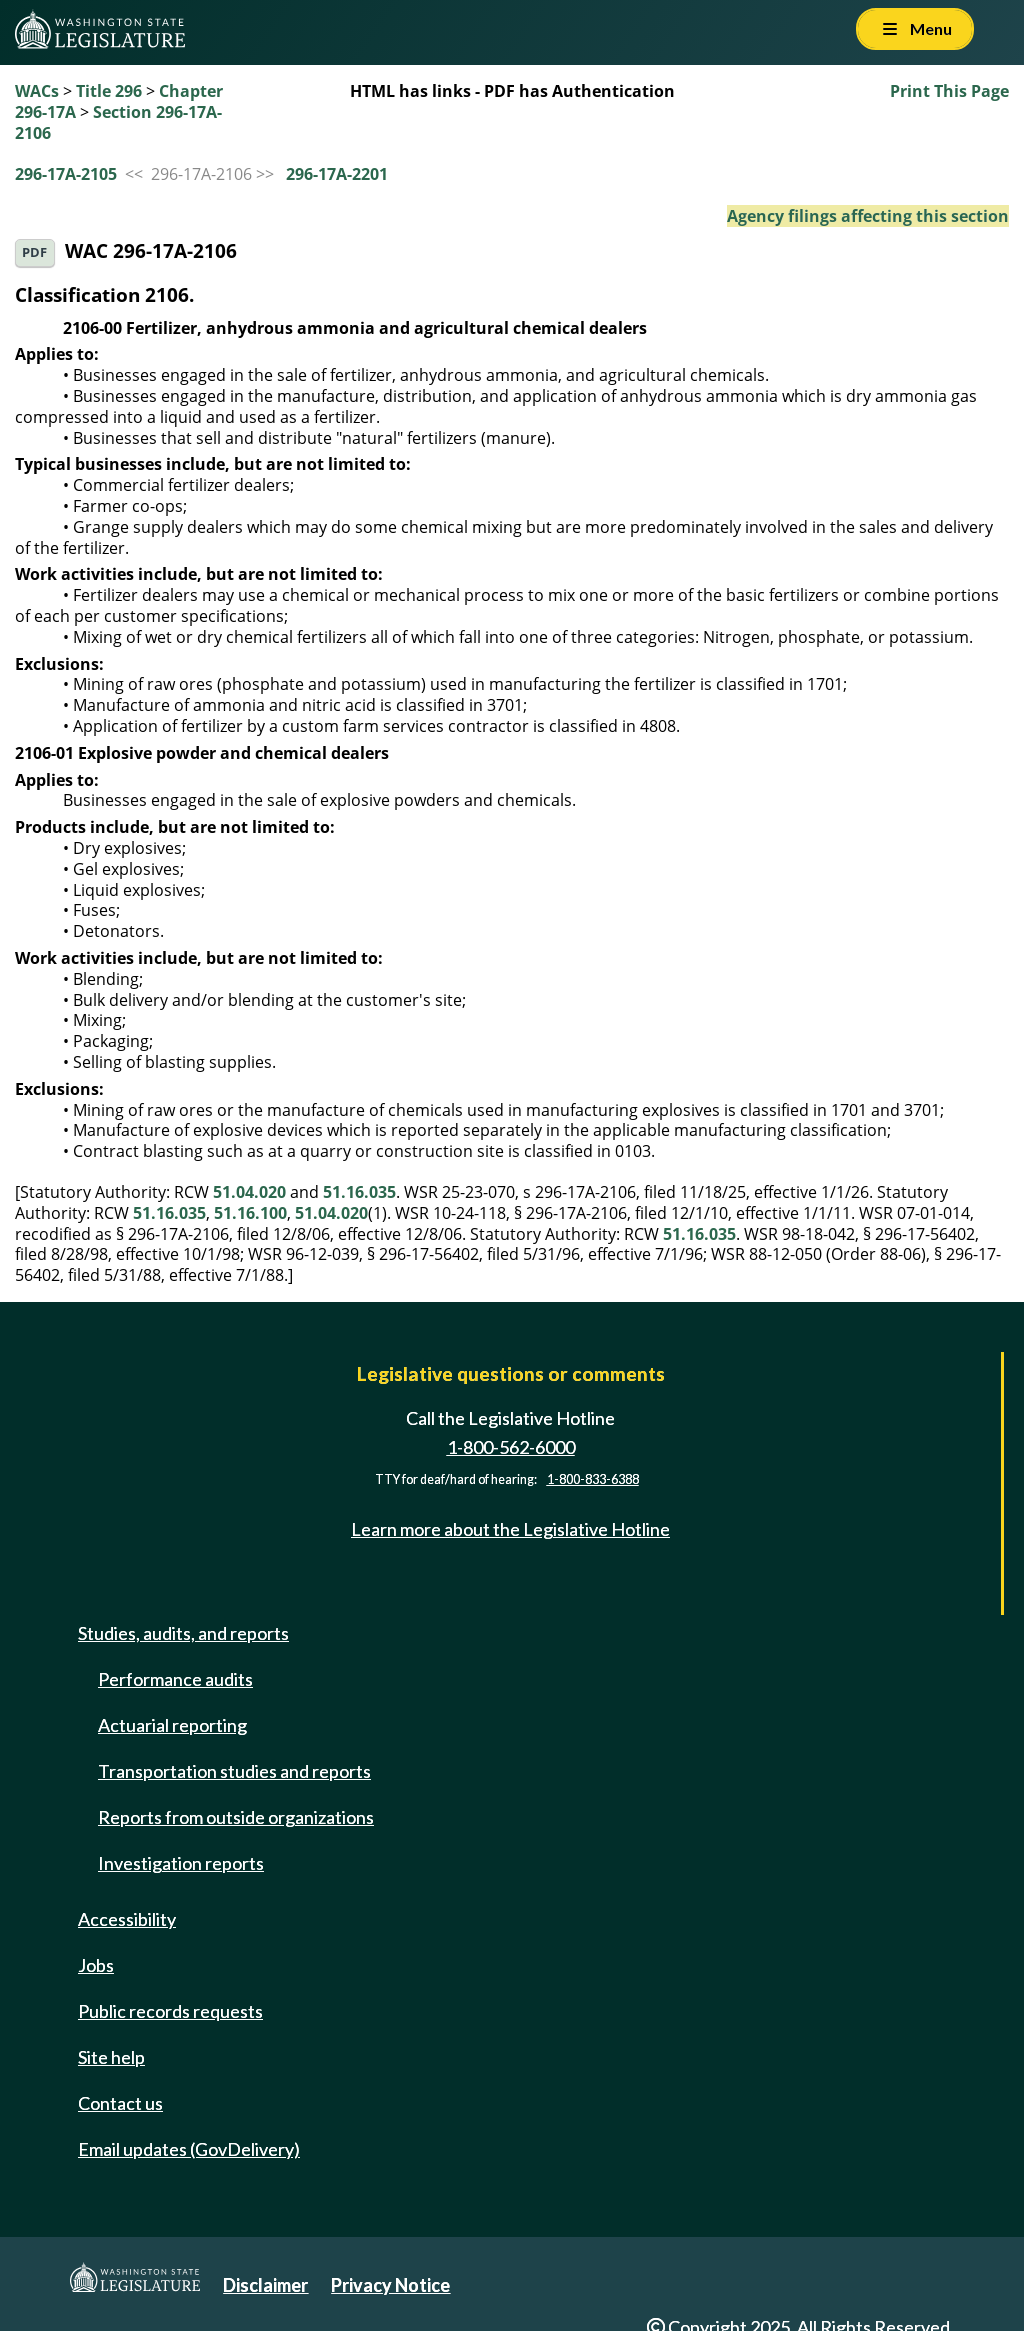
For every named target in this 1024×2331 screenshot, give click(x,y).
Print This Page (949, 91)
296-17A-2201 (337, 174)
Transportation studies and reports (234, 1771)
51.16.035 (359, 1192)
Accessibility (127, 1919)
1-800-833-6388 (593, 1479)
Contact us (120, 2103)
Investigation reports (181, 1863)
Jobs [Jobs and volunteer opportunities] (96, 1965)
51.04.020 (249, 1192)
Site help (111, 2057)
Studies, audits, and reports (183, 1633)
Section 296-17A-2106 (118, 122)
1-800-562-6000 (511, 1447)
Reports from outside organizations (236, 1817)
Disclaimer (265, 2285)
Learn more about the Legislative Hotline (510, 1529)
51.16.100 (250, 1213)
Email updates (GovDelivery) (189, 2149)
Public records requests (170, 2011)
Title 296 (109, 91)
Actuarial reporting (172, 1725)
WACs (37, 91)
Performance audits (175, 1679)
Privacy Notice (390, 2285)
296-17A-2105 (66, 174)
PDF (34, 252)
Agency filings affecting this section (868, 216)
